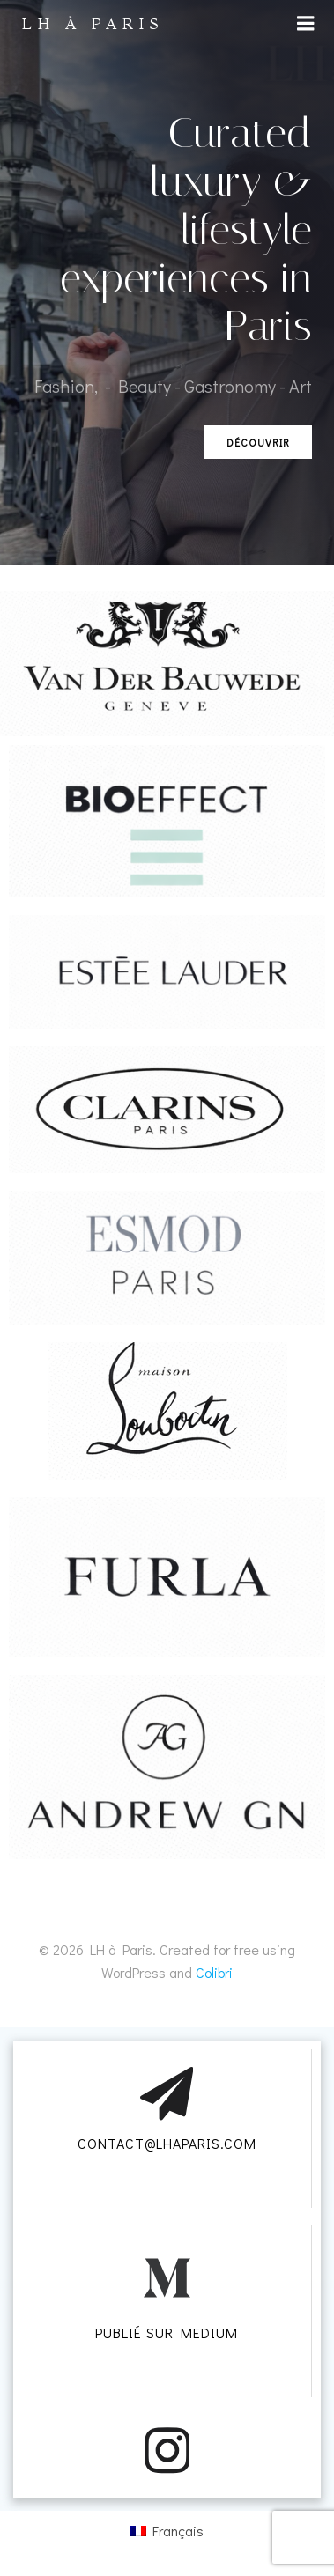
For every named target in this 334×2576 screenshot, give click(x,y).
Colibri (214, 1972)
